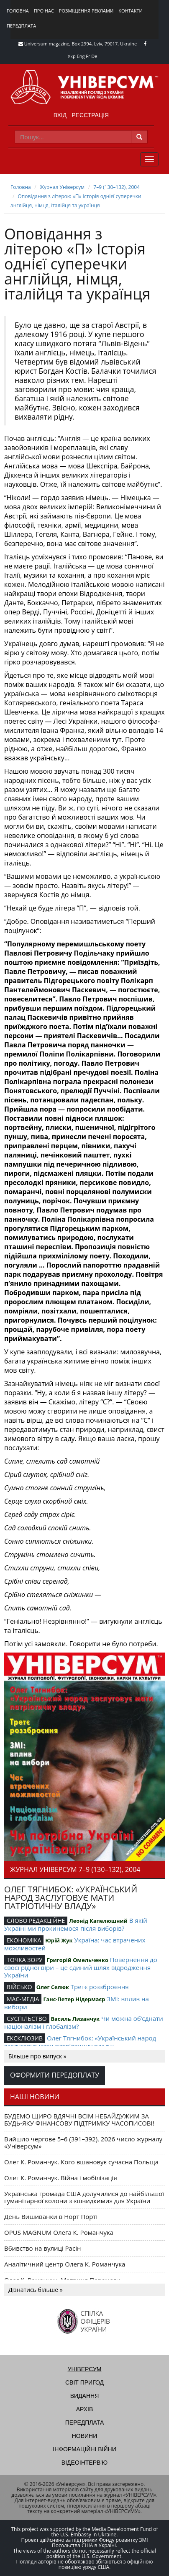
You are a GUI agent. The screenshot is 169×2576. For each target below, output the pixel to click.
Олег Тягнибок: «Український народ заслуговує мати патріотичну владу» (80, 2042)
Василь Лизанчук (75, 2019)
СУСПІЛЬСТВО (27, 2019)
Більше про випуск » (37, 2056)
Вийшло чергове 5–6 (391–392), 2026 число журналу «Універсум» (83, 2142)
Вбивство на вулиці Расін (42, 2248)
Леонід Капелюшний (98, 1920)
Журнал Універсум (62, 187)
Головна (18, 11)
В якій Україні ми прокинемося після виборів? (75, 1924)
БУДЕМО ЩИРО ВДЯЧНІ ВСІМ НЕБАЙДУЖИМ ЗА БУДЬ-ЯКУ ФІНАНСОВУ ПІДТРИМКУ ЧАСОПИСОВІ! (79, 2119)
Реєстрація (90, 115)
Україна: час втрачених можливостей (74, 1944)
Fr (88, 56)
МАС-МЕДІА (23, 1999)
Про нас (44, 11)
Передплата (21, 26)
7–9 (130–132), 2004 (116, 187)
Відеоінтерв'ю (84, 2462)
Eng (81, 56)
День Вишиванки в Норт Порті (50, 2216)
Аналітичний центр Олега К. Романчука (64, 2264)
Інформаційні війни (84, 2449)
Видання (84, 2395)
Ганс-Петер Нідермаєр (74, 1999)
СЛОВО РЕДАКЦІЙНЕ (36, 1920)
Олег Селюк (52, 1987)
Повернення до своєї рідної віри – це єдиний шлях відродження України (80, 1967)
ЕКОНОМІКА (24, 1940)
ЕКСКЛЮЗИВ (25, 2038)
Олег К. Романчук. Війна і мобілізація (60, 2178)
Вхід (60, 115)
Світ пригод (84, 2382)
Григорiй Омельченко (77, 1960)
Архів (84, 2409)
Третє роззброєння (100, 1986)
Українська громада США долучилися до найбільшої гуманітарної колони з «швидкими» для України (84, 2197)
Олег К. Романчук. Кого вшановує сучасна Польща (81, 2162)
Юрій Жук (58, 1940)
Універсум (85, 2369)
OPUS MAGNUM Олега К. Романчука (58, 2232)
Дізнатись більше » (35, 2290)
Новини (84, 2436)
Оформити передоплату (54, 2075)
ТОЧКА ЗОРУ (24, 1960)
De (94, 56)
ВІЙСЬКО (19, 1987)
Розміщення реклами (86, 11)
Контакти (130, 11)
